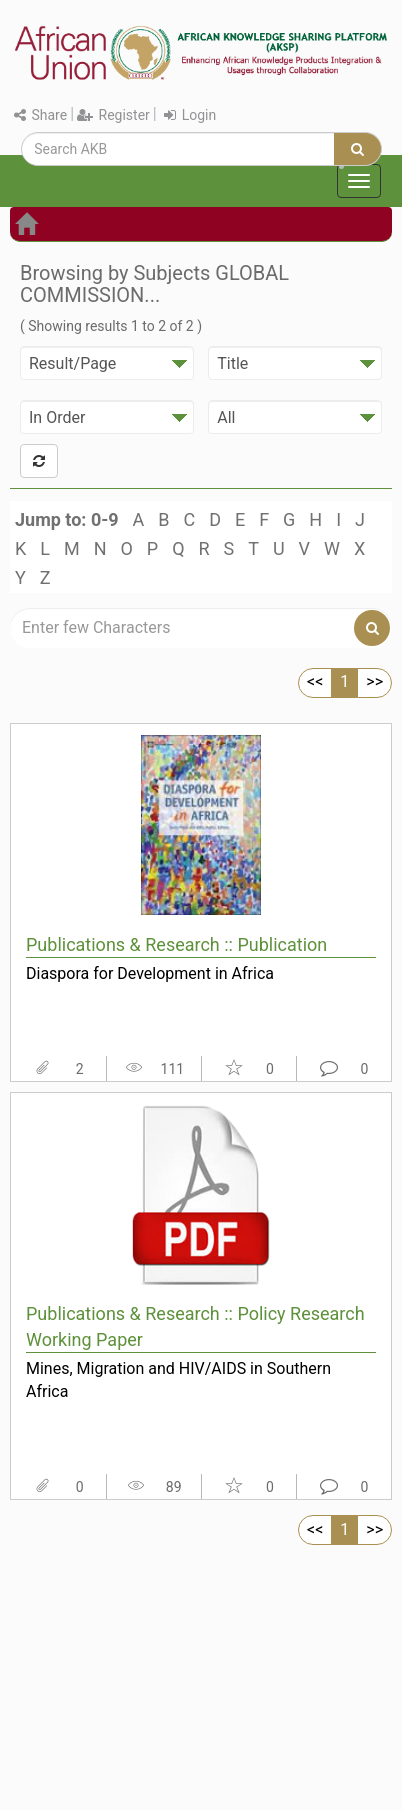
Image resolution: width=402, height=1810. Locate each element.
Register (113, 115)
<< (315, 681)
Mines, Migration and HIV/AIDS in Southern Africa (178, 1380)
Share (40, 115)
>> (374, 681)
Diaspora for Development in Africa (150, 973)
